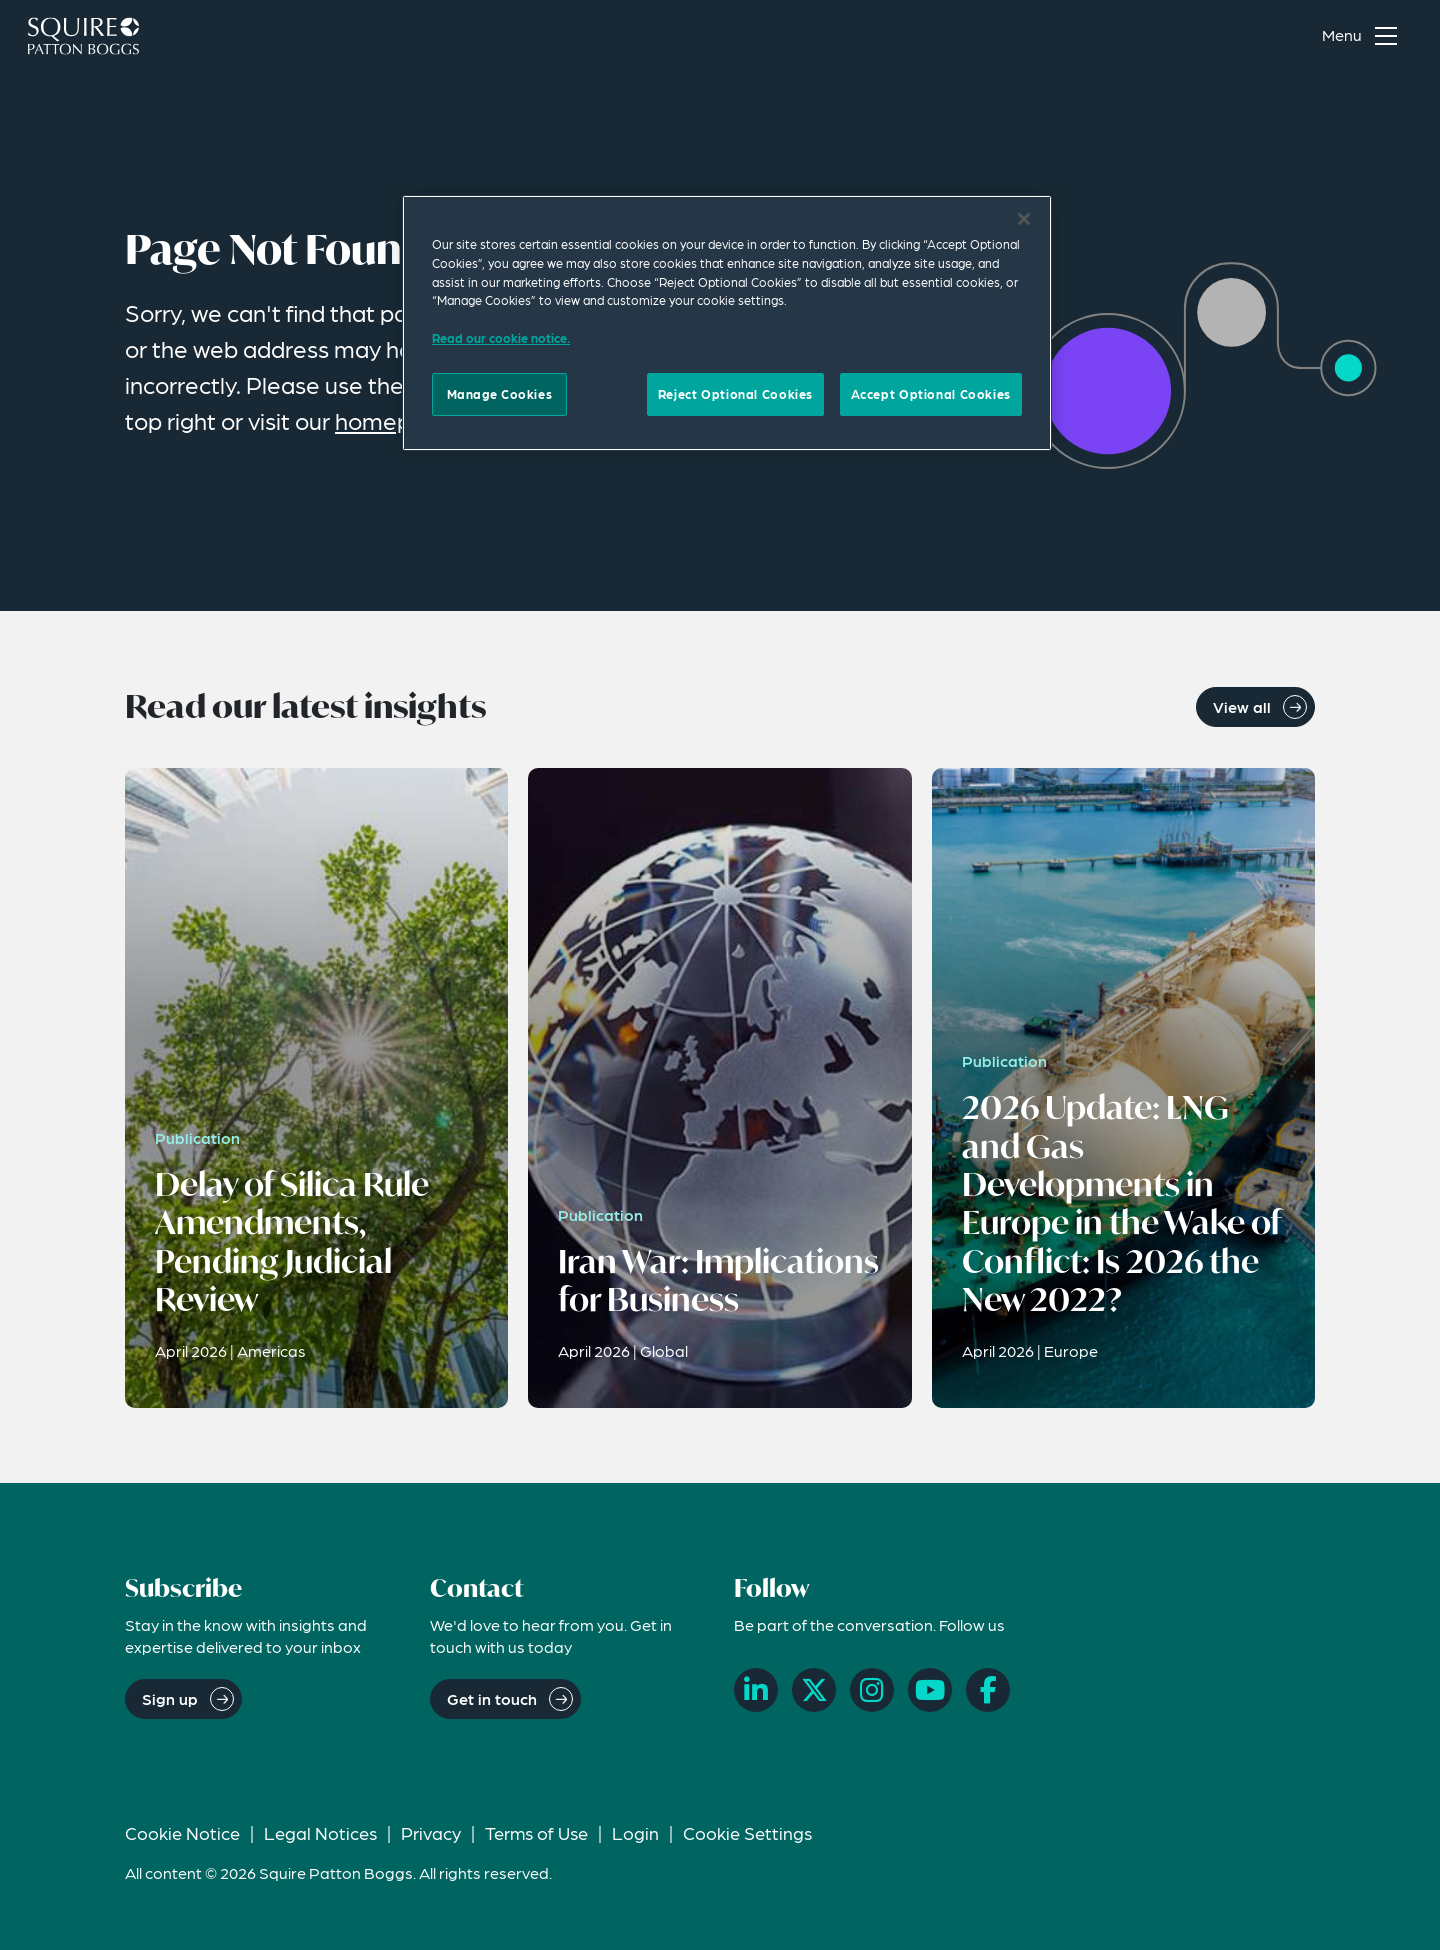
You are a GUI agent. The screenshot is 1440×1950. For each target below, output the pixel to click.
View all (1242, 706)
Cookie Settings (747, 1832)
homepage (394, 420)
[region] (727, 323)
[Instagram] (872, 1690)
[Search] (1271, 36)
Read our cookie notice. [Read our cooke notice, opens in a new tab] (501, 338)
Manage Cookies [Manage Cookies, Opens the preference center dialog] (500, 394)
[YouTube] (930, 1690)
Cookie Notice (182, 1832)
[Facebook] (988, 1690)
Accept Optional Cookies (931, 394)
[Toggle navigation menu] (1364, 36)
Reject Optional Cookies (735, 394)
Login (635, 1832)
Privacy (431, 1832)
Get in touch (492, 1698)
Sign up (170, 1698)
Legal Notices (320, 1832)
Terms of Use (536, 1832)
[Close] (1024, 219)
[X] (814, 1690)
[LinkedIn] (756, 1690)
